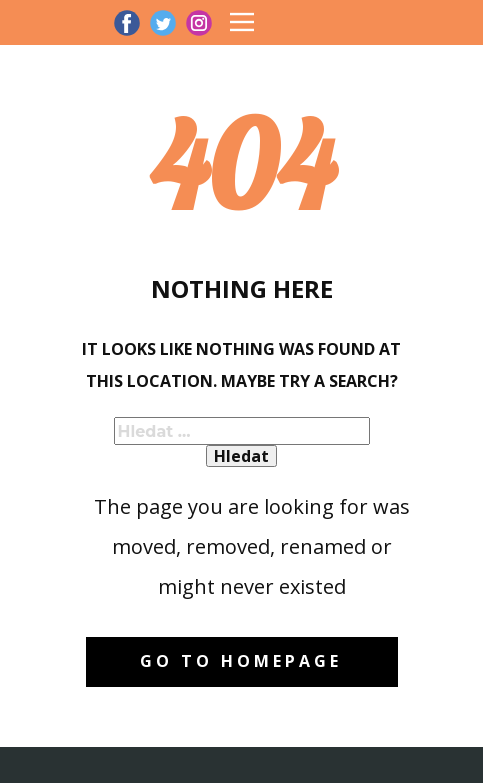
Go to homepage (241, 661)
